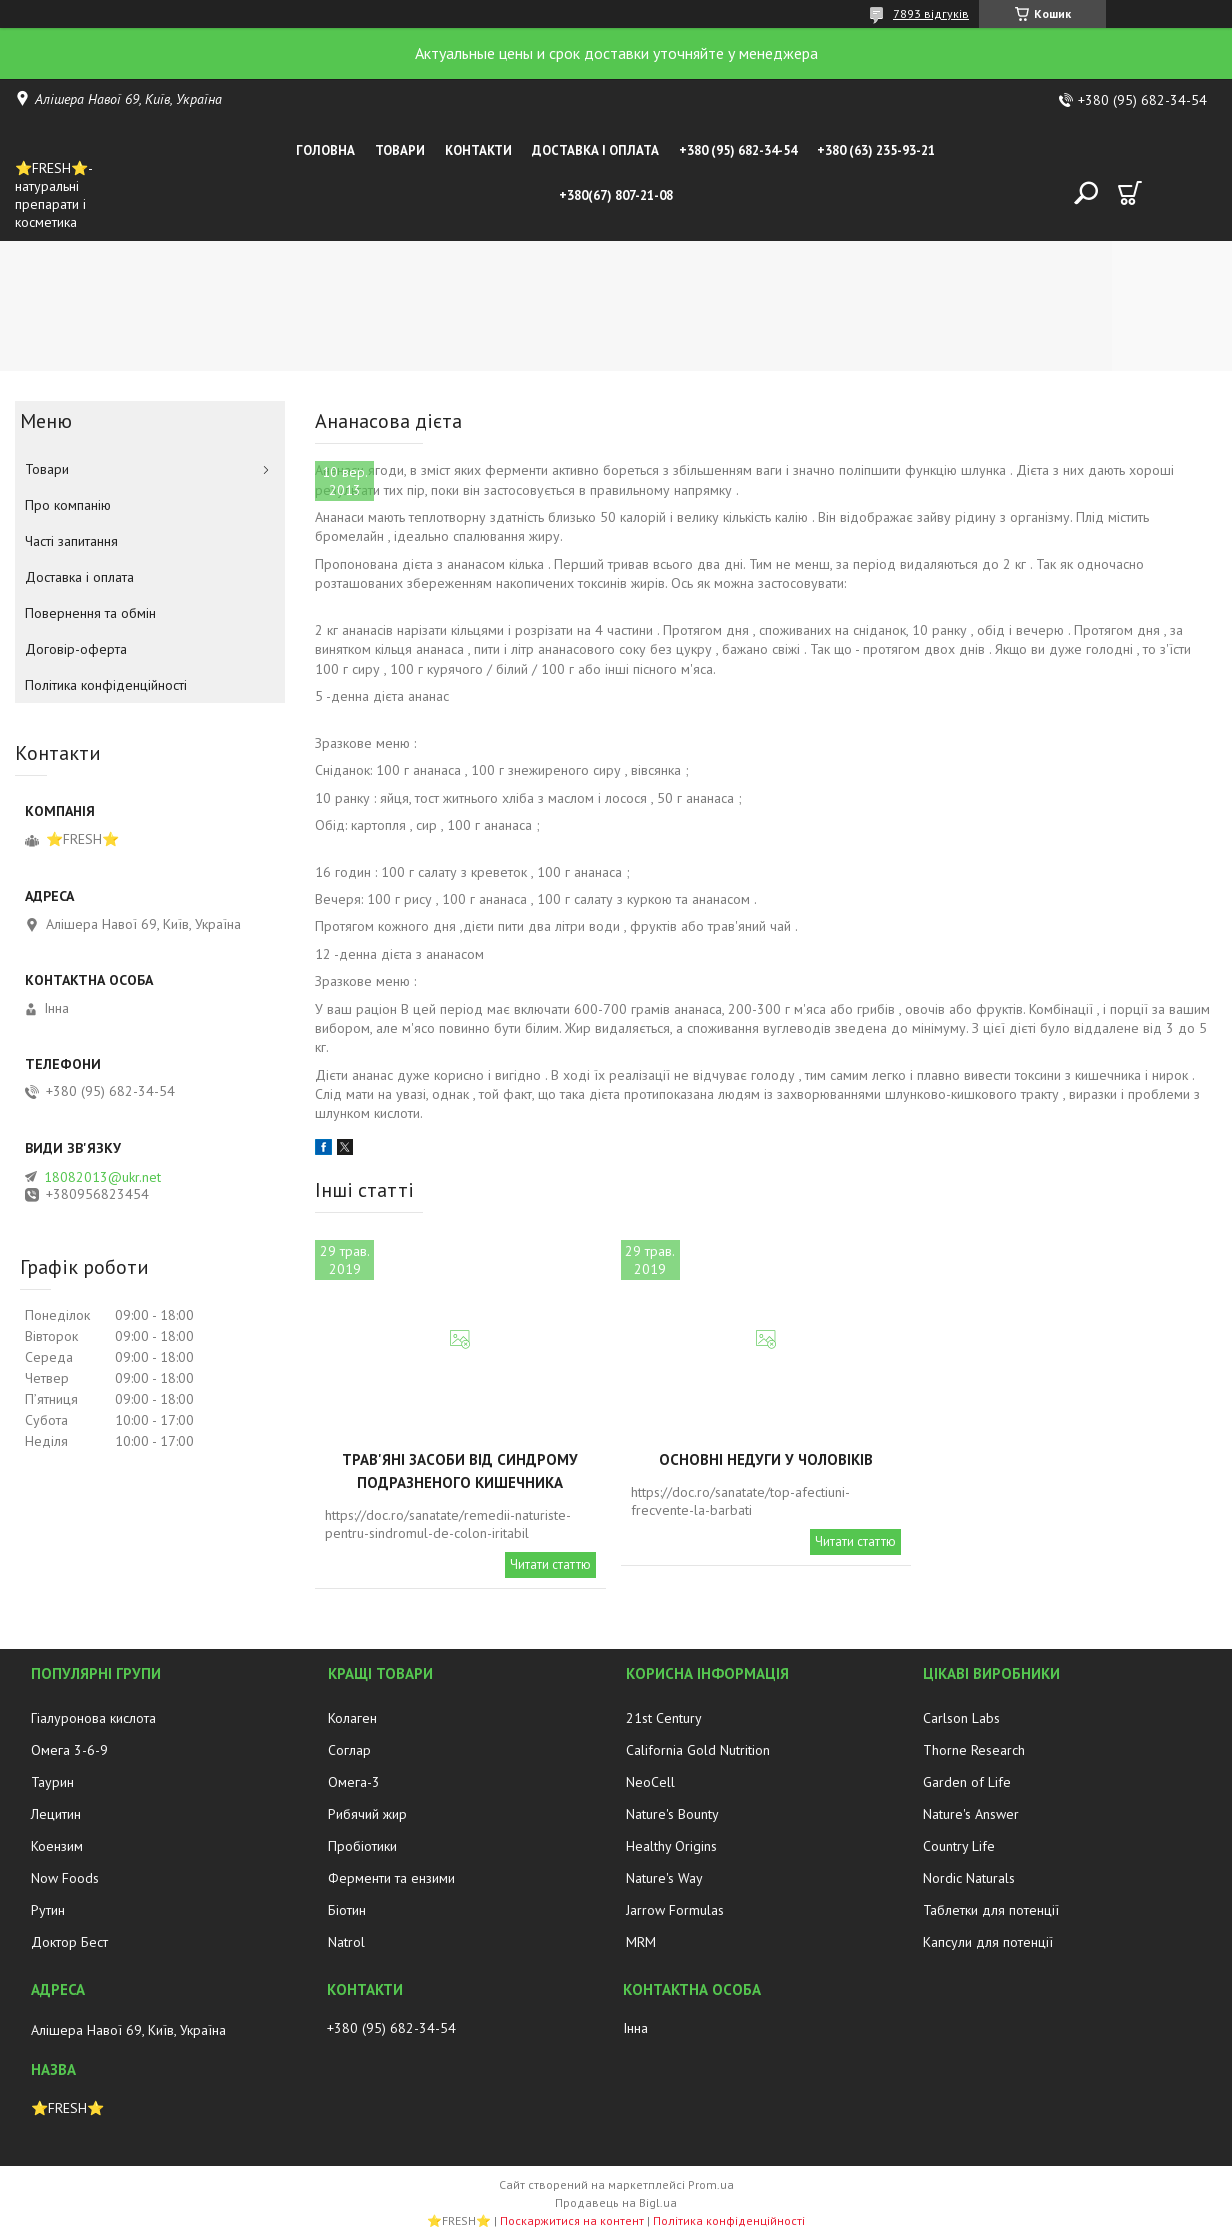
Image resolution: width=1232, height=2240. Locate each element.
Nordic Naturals (969, 1878)
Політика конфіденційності (106, 685)
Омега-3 (354, 1782)
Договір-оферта (76, 649)
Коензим (57, 1846)
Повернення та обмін (90, 613)
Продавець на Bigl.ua (616, 2202)
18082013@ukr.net (102, 1177)
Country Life (959, 1846)
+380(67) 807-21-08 (616, 195)
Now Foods (65, 1878)
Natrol (346, 1942)
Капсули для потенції (988, 1942)
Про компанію (68, 505)
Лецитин (56, 1814)
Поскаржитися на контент (572, 2220)
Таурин (52, 1782)
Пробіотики (362, 1846)
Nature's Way (664, 1878)
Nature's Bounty (672, 1814)
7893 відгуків (931, 13)
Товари (400, 150)
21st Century (664, 1718)
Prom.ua (711, 2184)
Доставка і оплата (595, 150)
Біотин (347, 1910)
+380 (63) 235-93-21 (876, 150)
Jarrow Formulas (675, 1910)
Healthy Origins (671, 1846)
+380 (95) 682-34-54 (738, 150)
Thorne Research (974, 1750)
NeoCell (650, 1782)
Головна (325, 150)
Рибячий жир (367, 1814)
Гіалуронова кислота (93, 1718)
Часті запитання (71, 541)
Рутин (48, 1910)
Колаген (352, 1718)
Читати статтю (550, 1564)
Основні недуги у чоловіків (766, 1459)
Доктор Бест (69, 1942)
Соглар (349, 1750)
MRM (641, 1942)
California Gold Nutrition (698, 1750)
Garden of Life (967, 1782)
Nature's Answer (971, 1814)
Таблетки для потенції (991, 1910)
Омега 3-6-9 (69, 1750)
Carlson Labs (961, 1718)
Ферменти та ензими (391, 1878)
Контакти (478, 150)
